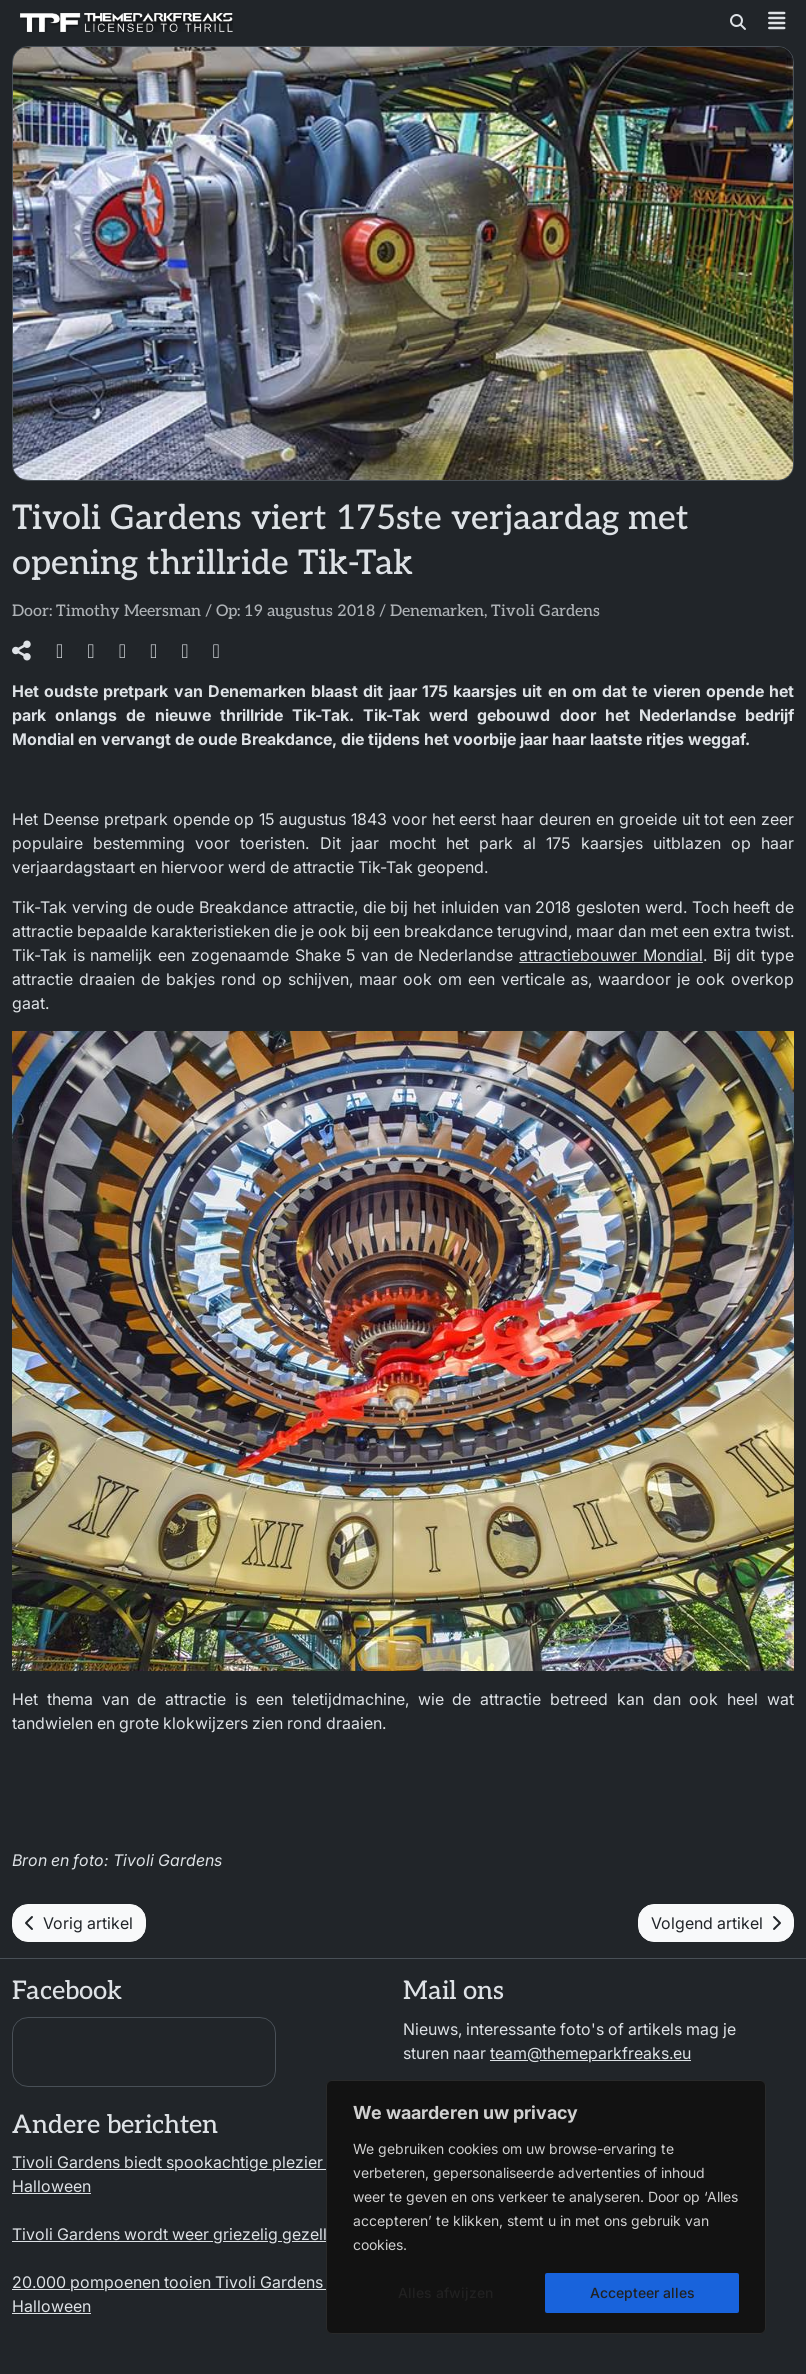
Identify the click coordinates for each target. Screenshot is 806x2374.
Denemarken (437, 611)
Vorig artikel (79, 1923)
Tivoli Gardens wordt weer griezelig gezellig (176, 2234)
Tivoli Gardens (545, 611)
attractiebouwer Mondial (611, 955)
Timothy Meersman (128, 611)
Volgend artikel (716, 1923)
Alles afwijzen (445, 2292)
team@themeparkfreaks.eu (590, 2053)
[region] (546, 2207)
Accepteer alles (642, 2292)
